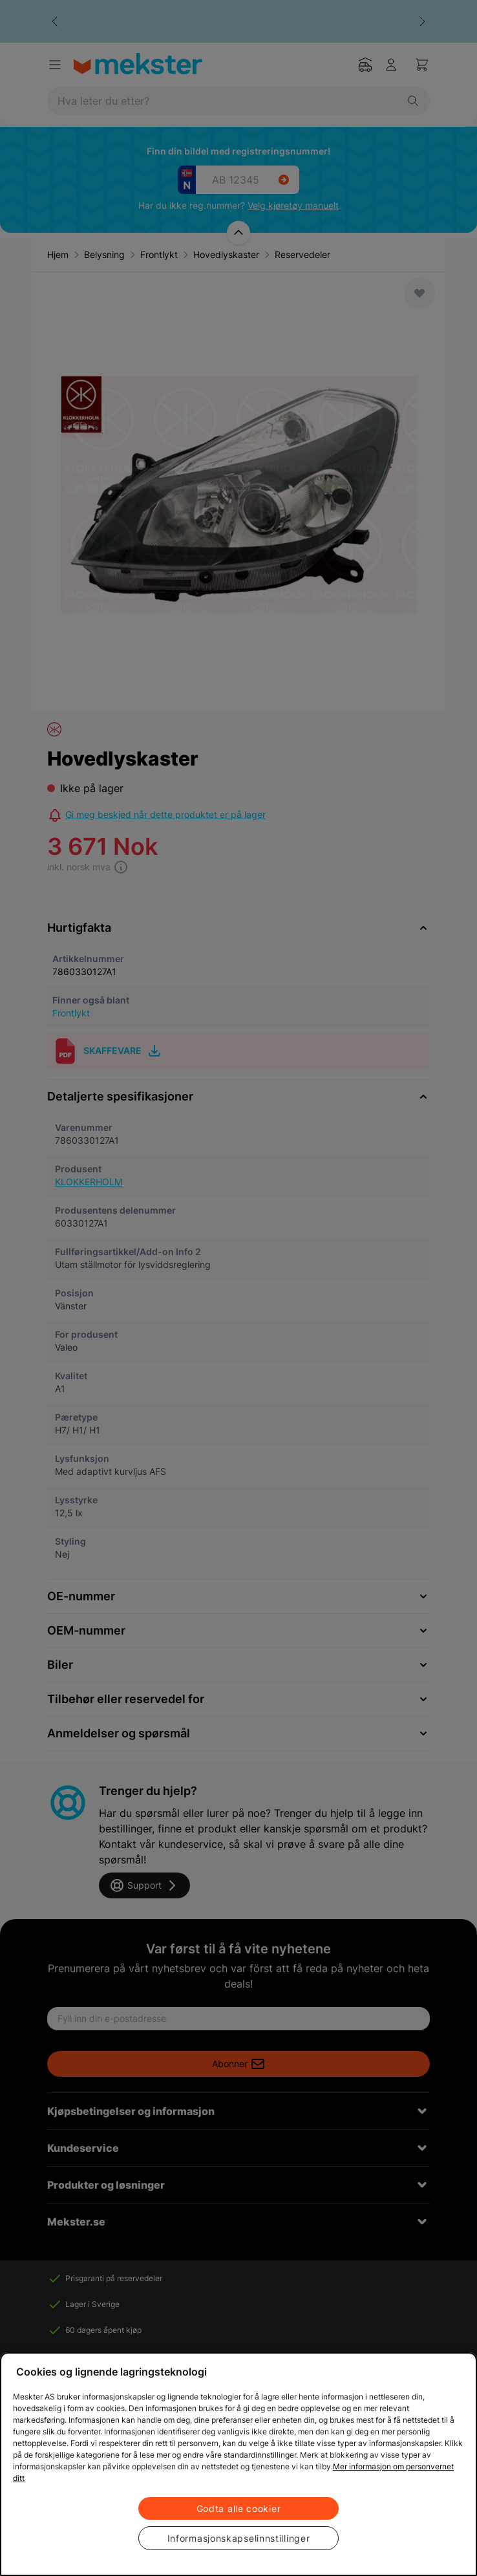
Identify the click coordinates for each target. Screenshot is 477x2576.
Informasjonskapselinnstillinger (238, 2538)
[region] (238, 2464)
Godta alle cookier (238, 2508)
